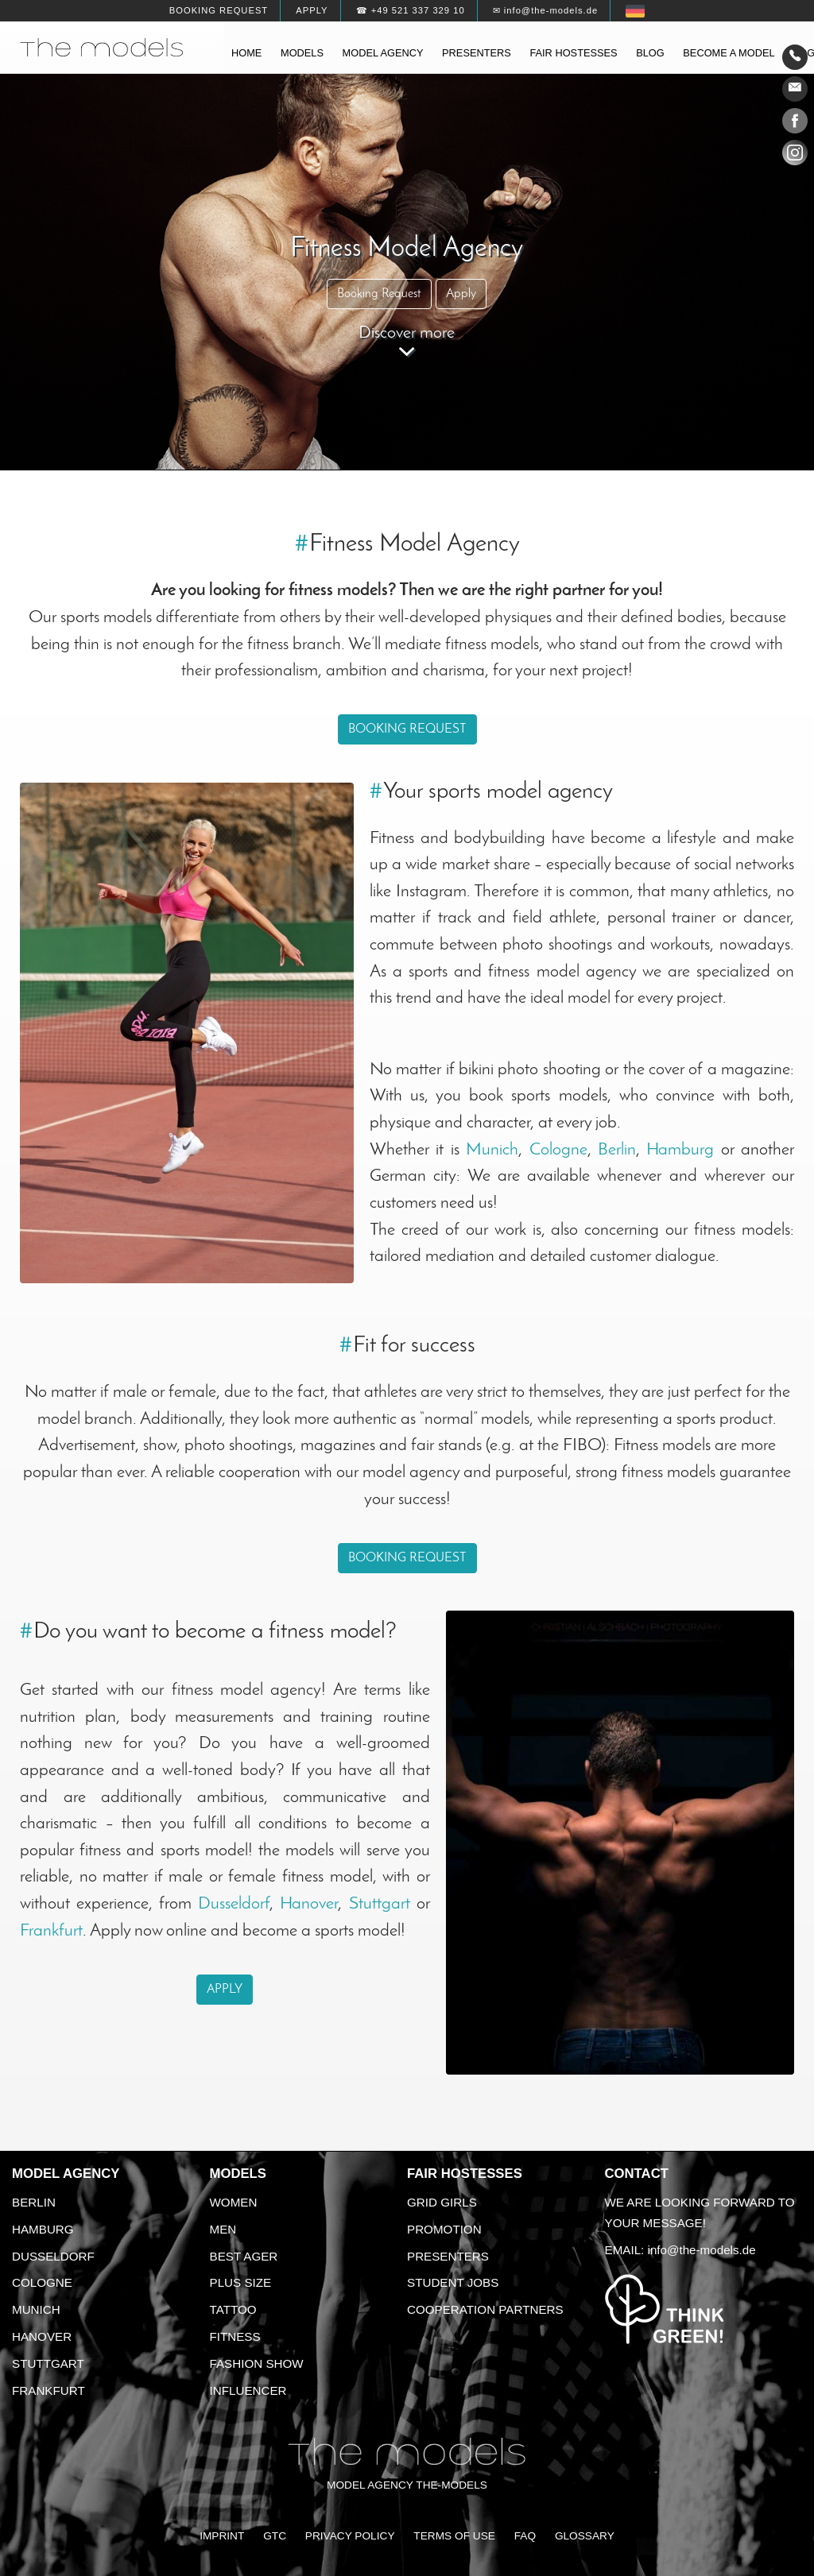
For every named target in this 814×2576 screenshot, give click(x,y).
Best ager (244, 2256)
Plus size (241, 2282)
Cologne (558, 1150)
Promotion (444, 2229)
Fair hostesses (573, 53)
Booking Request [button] (379, 294)
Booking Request (407, 729)
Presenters (476, 53)
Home (246, 53)
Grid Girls (442, 2202)
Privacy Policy (350, 2536)
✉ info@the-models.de (545, 10)
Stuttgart (379, 1904)
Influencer (248, 2390)
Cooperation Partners (485, 2309)
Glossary (584, 2536)
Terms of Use (454, 2536)
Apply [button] (461, 294)
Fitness (235, 2336)
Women (234, 2202)
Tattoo (233, 2309)
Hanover (309, 1904)
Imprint (222, 2536)
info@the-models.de (702, 2250)
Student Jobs (452, 2282)
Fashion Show (257, 2363)
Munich (492, 1150)
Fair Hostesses (464, 2173)
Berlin (617, 1150)
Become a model (728, 53)
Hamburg (680, 1150)
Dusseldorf (233, 1904)
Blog (650, 53)
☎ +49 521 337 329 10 (410, 10)
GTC (274, 2536)
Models (302, 53)
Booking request (218, 10)
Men (223, 2229)
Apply (312, 10)
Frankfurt (51, 1931)
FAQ (525, 2536)
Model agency (383, 53)
